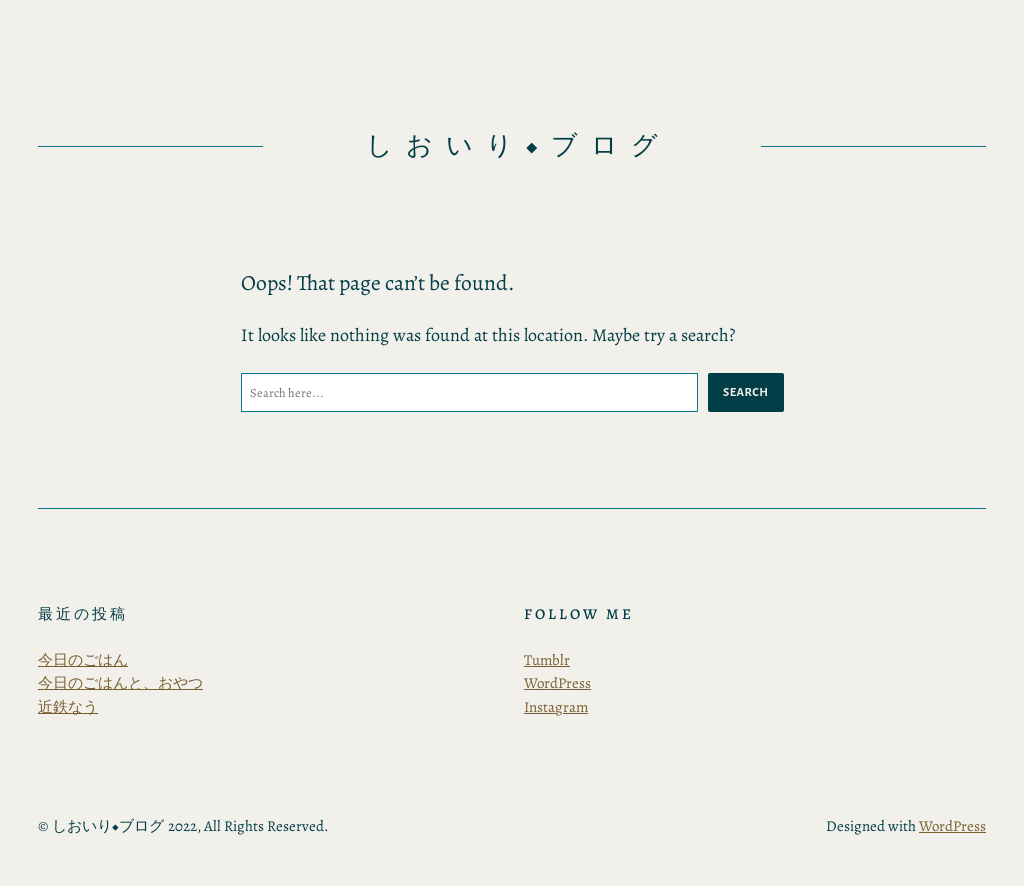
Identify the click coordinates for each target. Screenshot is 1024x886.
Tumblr (547, 660)
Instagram (556, 707)
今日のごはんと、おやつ (120, 683)
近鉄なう (68, 707)
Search (745, 392)
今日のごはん (83, 660)
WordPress (557, 683)
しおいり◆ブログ (518, 145)
